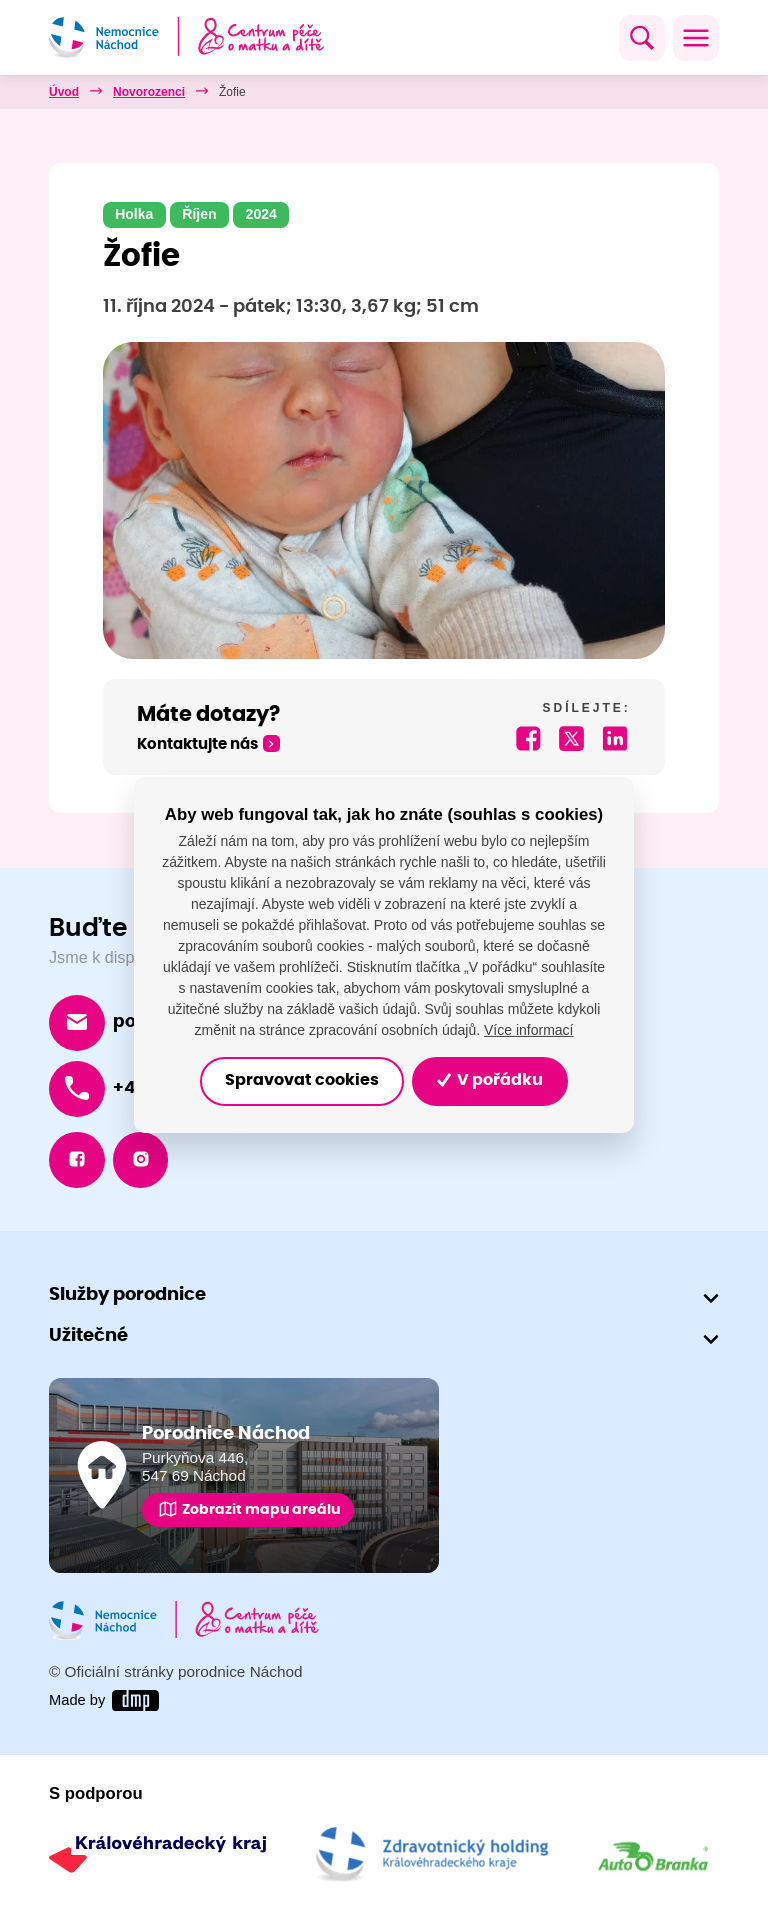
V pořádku (490, 1081)
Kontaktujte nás (197, 744)
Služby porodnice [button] (127, 1296)
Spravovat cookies (302, 1081)
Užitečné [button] (88, 1337)
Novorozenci (149, 92)
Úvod (64, 92)
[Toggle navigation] (696, 38)
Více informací (528, 1030)
